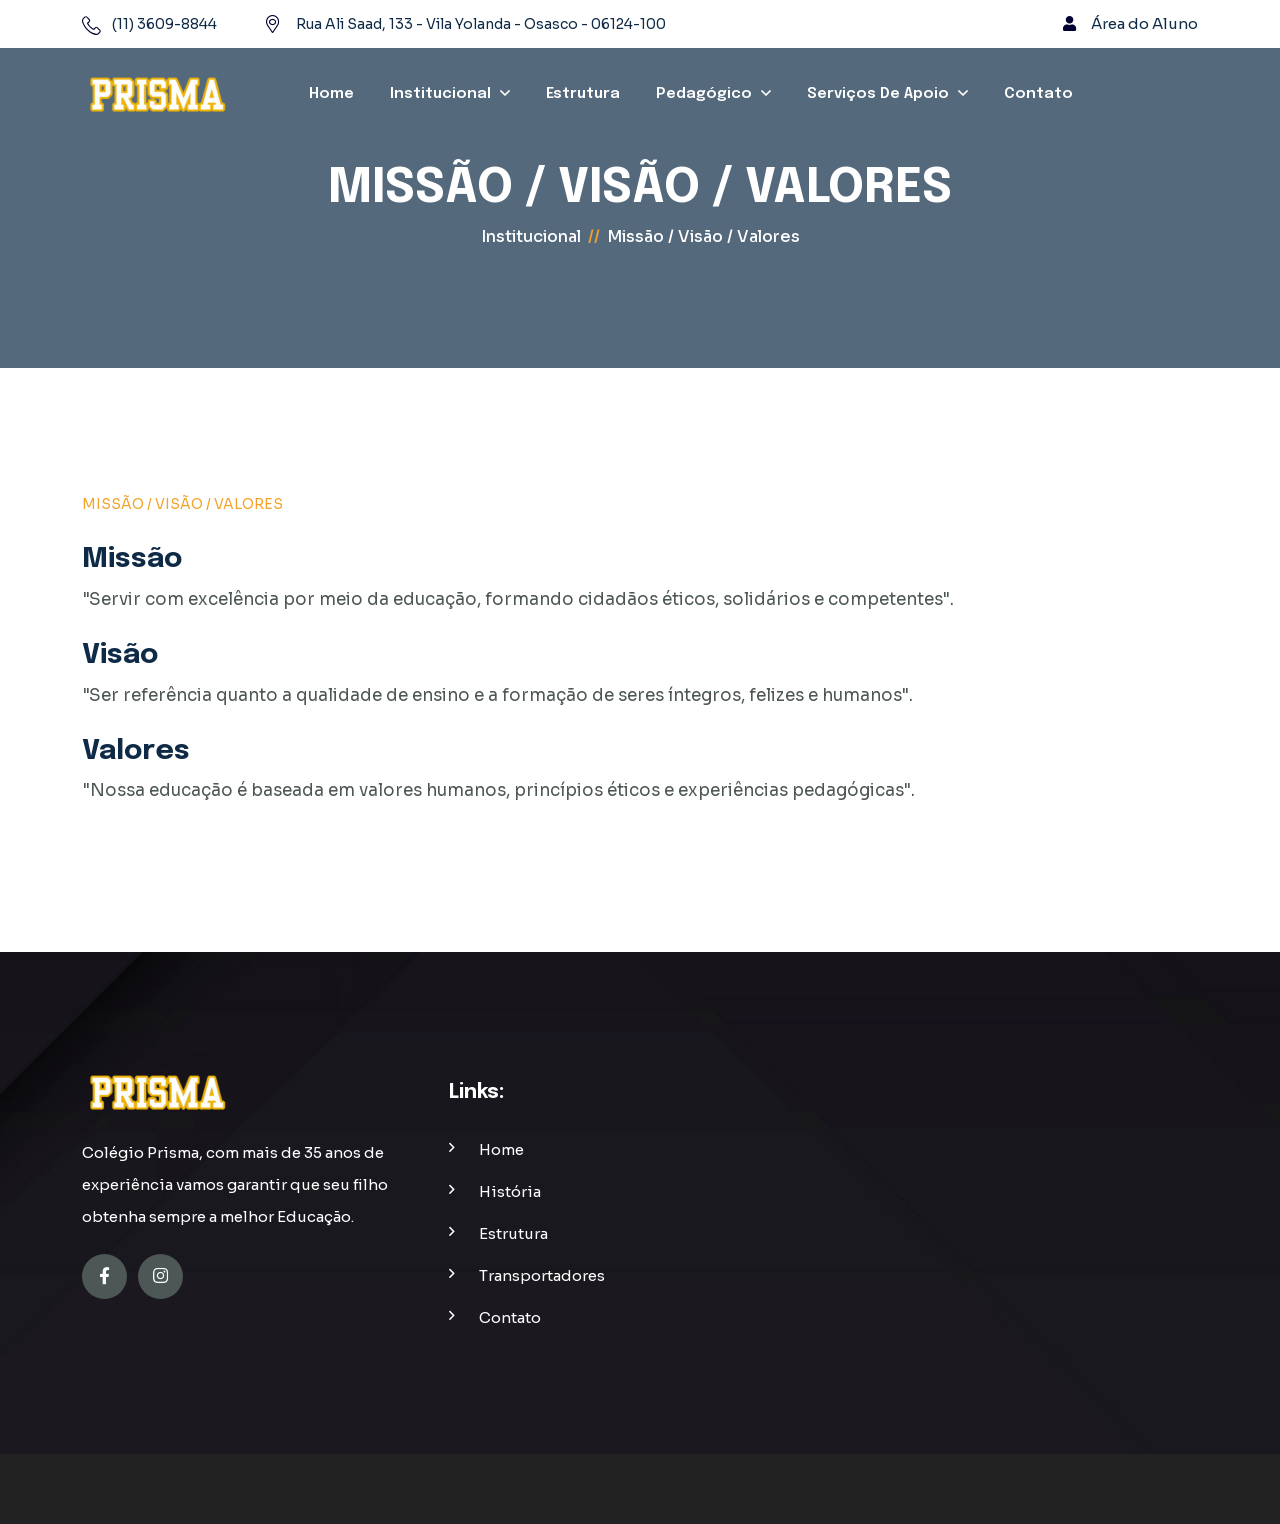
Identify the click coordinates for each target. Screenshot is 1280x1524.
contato (510, 1317)
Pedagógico (704, 94)
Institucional (440, 94)
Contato (1038, 94)
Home (331, 94)
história (510, 1191)
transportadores (542, 1275)
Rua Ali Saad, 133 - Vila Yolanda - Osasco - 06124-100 (481, 24)
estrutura (513, 1233)
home (501, 1149)
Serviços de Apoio (878, 94)
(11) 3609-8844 (164, 24)
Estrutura (583, 94)
